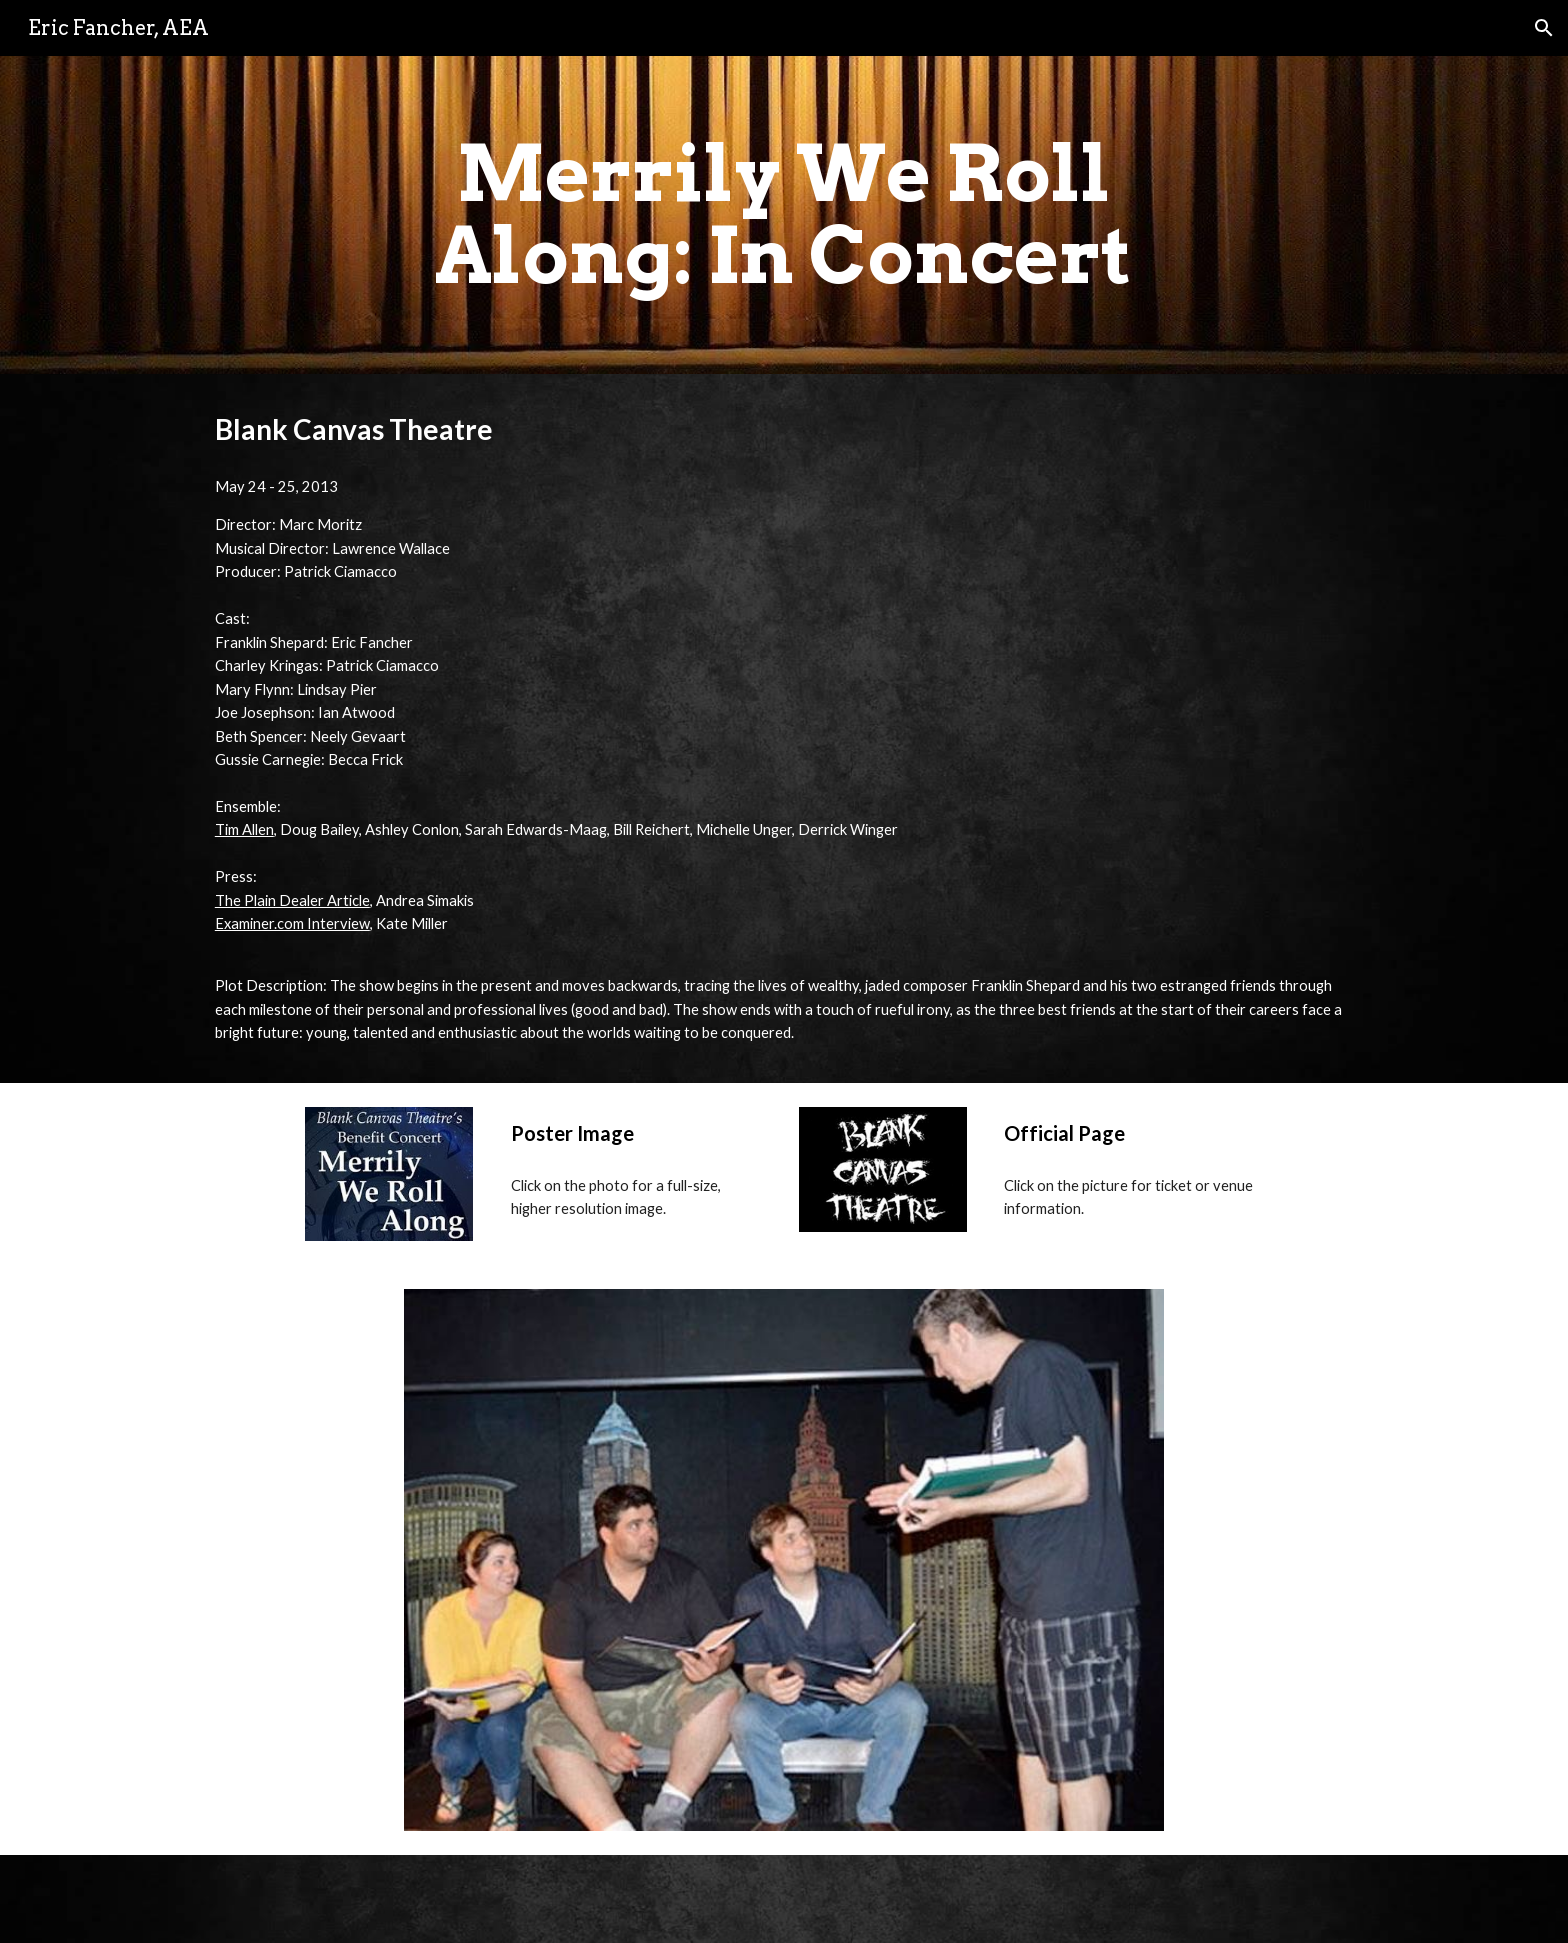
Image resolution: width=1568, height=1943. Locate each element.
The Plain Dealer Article (292, 900)
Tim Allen (244, 829)
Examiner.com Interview (292, 923)
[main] (784, 215)
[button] (1544, 28)
